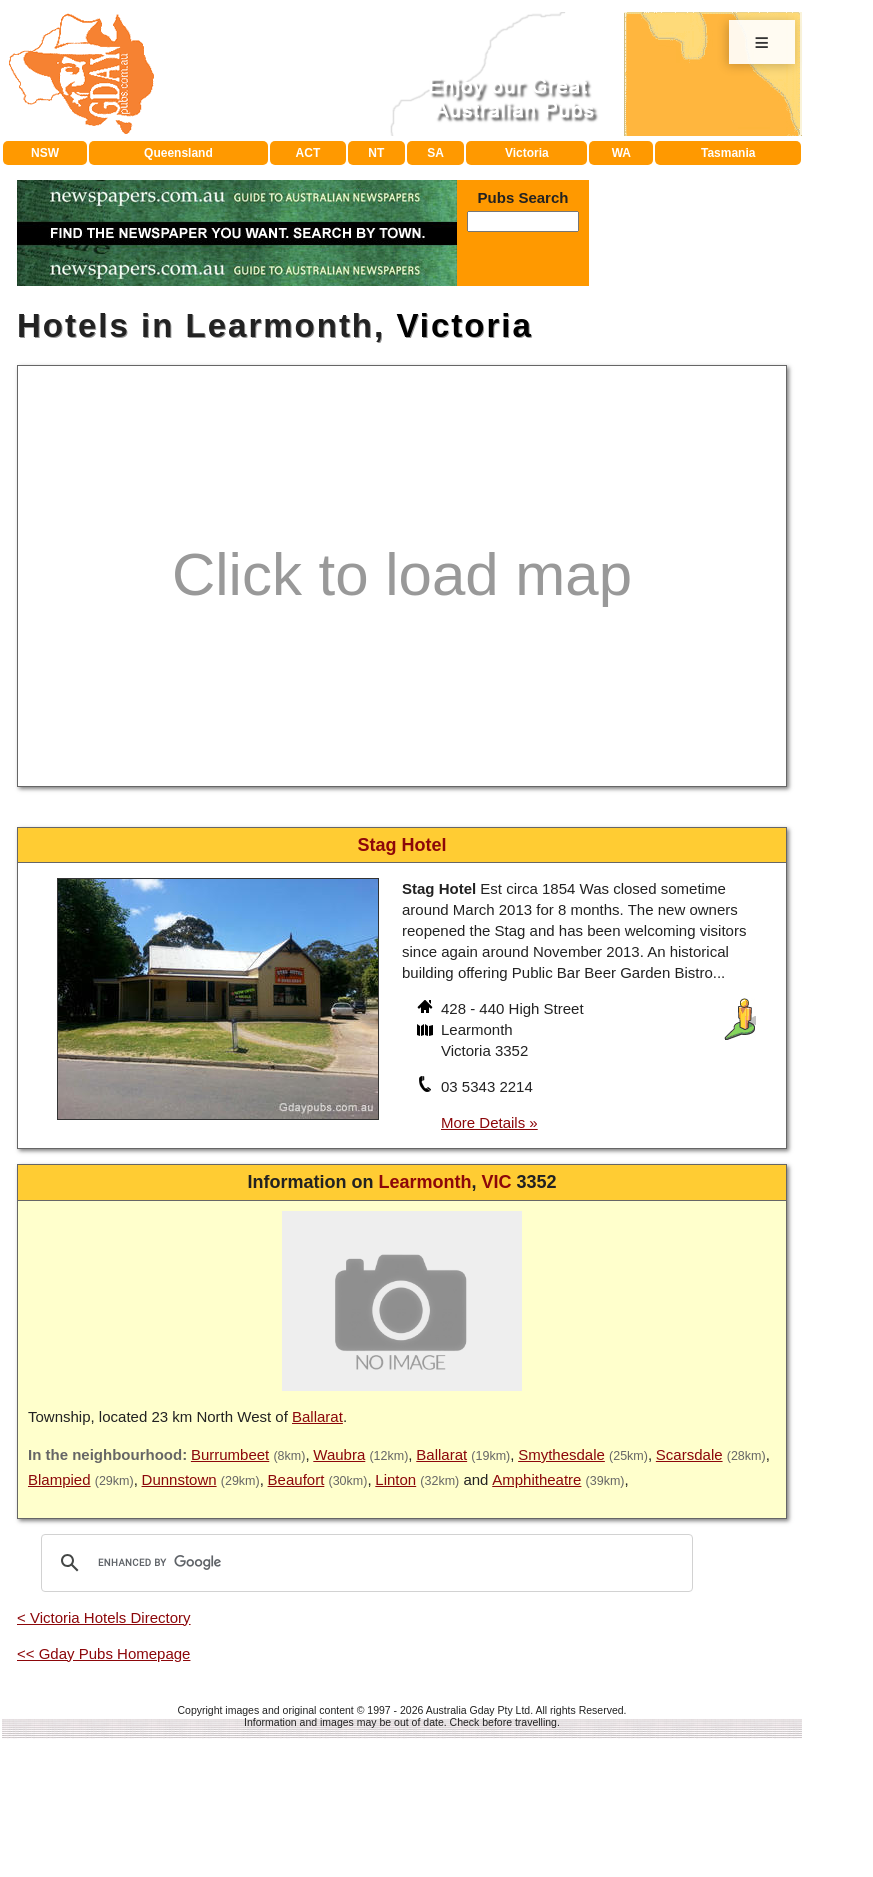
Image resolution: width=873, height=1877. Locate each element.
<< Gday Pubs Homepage (103, 1653)
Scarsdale (689, 1454)
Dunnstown (179, 1479)
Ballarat (317, 1416)
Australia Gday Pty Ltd (478, 1710)
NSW (45, 153)
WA (621, 153)
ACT (308, 153)
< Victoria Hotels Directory (104, 1617)
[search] (364, 1563)
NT (376, 153)
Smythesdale (561, 1454)
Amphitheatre (536, 1479)
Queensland (178, 153)
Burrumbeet (230, 1454)
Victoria (527, 153)
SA (435, 153)
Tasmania (728, 153)
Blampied (59, 1479)
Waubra (339, 1454)
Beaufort (296, 1479)
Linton (395, 1479)
